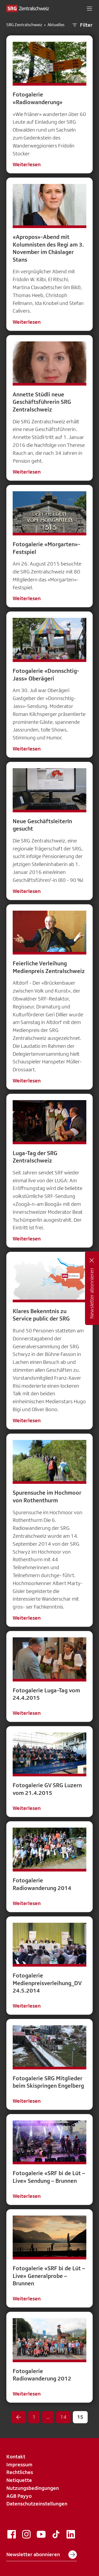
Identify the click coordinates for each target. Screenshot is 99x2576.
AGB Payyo (19, 2496)
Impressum (19, 2464)
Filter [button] (82, 25)
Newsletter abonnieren (41, 2554)
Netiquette (19, 2480)
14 (63, 2417)
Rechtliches (19, 2472)
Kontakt (15, 2456)
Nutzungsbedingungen (32, 2488)
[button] (89, 8)
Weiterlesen (27, 164)
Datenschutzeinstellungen (36, 2503)
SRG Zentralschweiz (24, 24)
